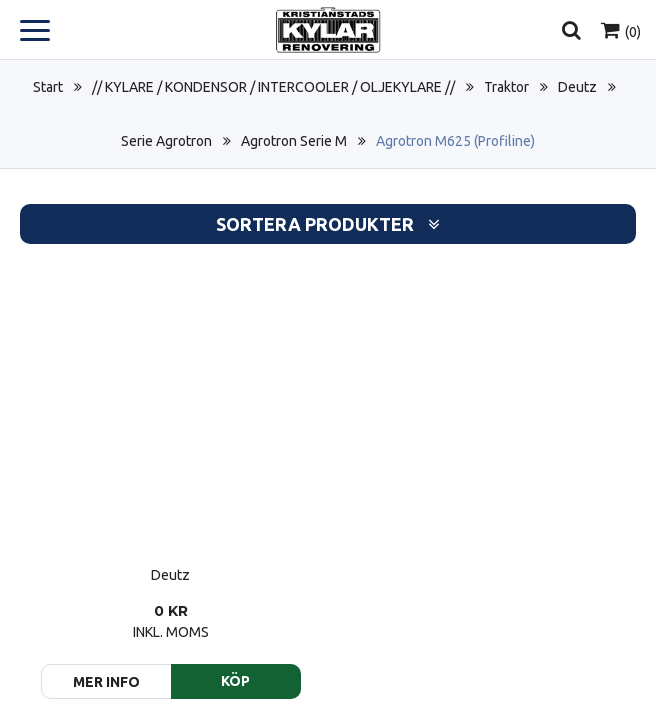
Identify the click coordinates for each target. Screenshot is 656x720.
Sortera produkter (328, 224)
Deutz (577, 87)
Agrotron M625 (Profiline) (455, 141)
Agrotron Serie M (294, 141)
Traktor (506, 87)
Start (48, 87)
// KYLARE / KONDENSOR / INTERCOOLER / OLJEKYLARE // (273, 87)
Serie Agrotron (166, 141)
